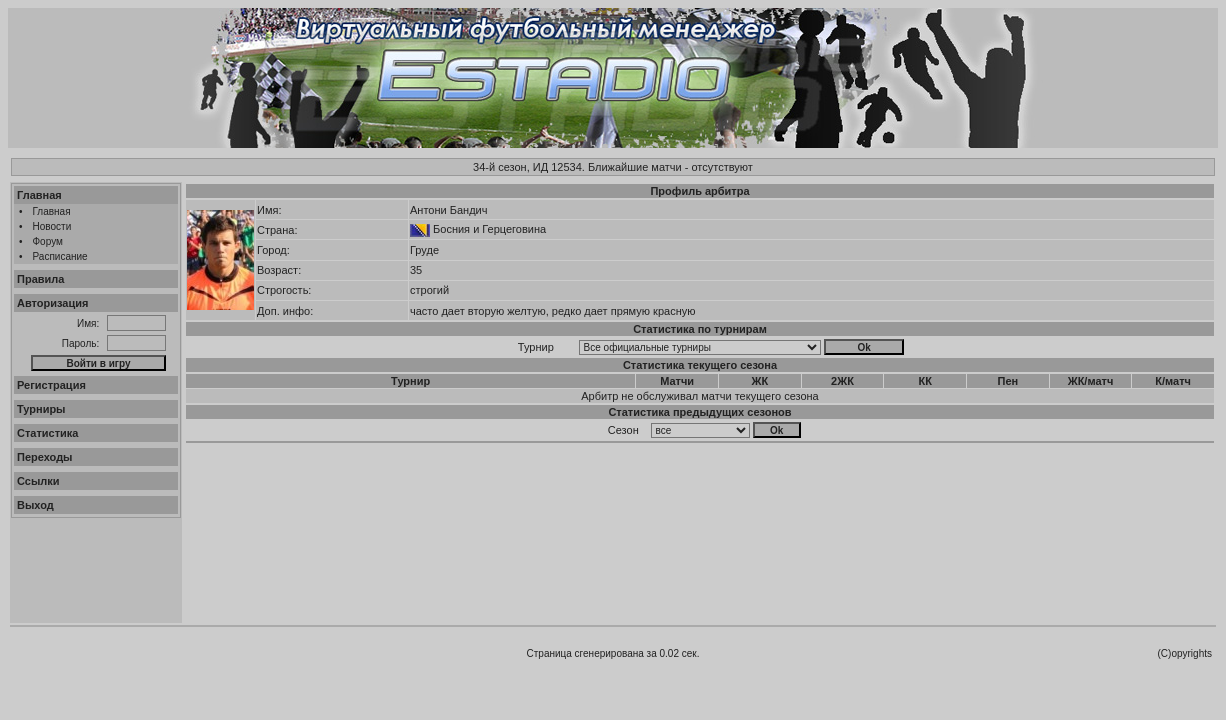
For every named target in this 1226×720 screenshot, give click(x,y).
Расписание (60, 256)
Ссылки (38, 481)
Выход (35, 505)
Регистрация (51, 385)
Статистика (48, 433)
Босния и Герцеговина (489, 229)
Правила (40, 279)
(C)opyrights (1185, 653)
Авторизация (52, 303)
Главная (39, 195)
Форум (48, 241)
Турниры (41, 409)
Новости (52, 226)
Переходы (45, 457)
